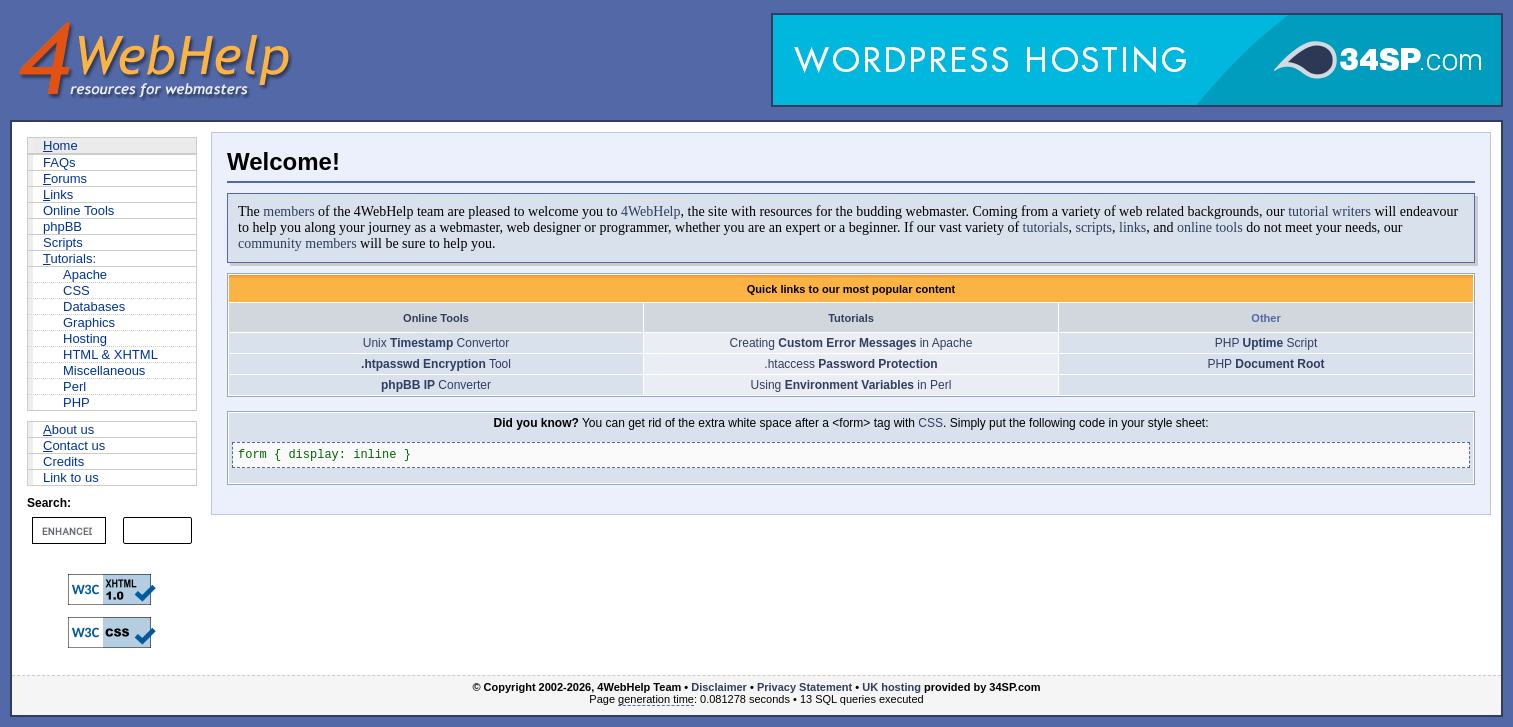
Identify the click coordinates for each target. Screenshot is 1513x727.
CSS (76, 290)
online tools (1210, 227)
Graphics (89, 322)
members (288, 211)
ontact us (74, 445)
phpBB (62, 226)
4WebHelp (651, 211)
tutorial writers (1329, 211)
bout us (68, 429)
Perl (74, 386)
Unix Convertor (436, 343)
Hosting (85, 338)
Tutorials (851, 318)
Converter (436, 385)
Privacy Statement (804, 687)
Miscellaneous (104, 370)
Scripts (63, 242)
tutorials (1046, 227)
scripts (1093, 227)
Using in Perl (851, 385)
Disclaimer (719, 687)
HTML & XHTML (110, 354)
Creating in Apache (851, 343)
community (270, 243)
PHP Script (1266, 343)
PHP (76, 402)
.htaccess (850, 364)
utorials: (69, 258)
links (1132, 227)
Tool (436, 364)
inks (58, 194)
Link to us (71, 477)
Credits (63, 461)
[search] (67, 531)
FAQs (59, 162)
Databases (94, 306)
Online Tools (78, 210)
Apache (85, 274)
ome (60, 145)
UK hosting (891, 687)
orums (65, 178)
